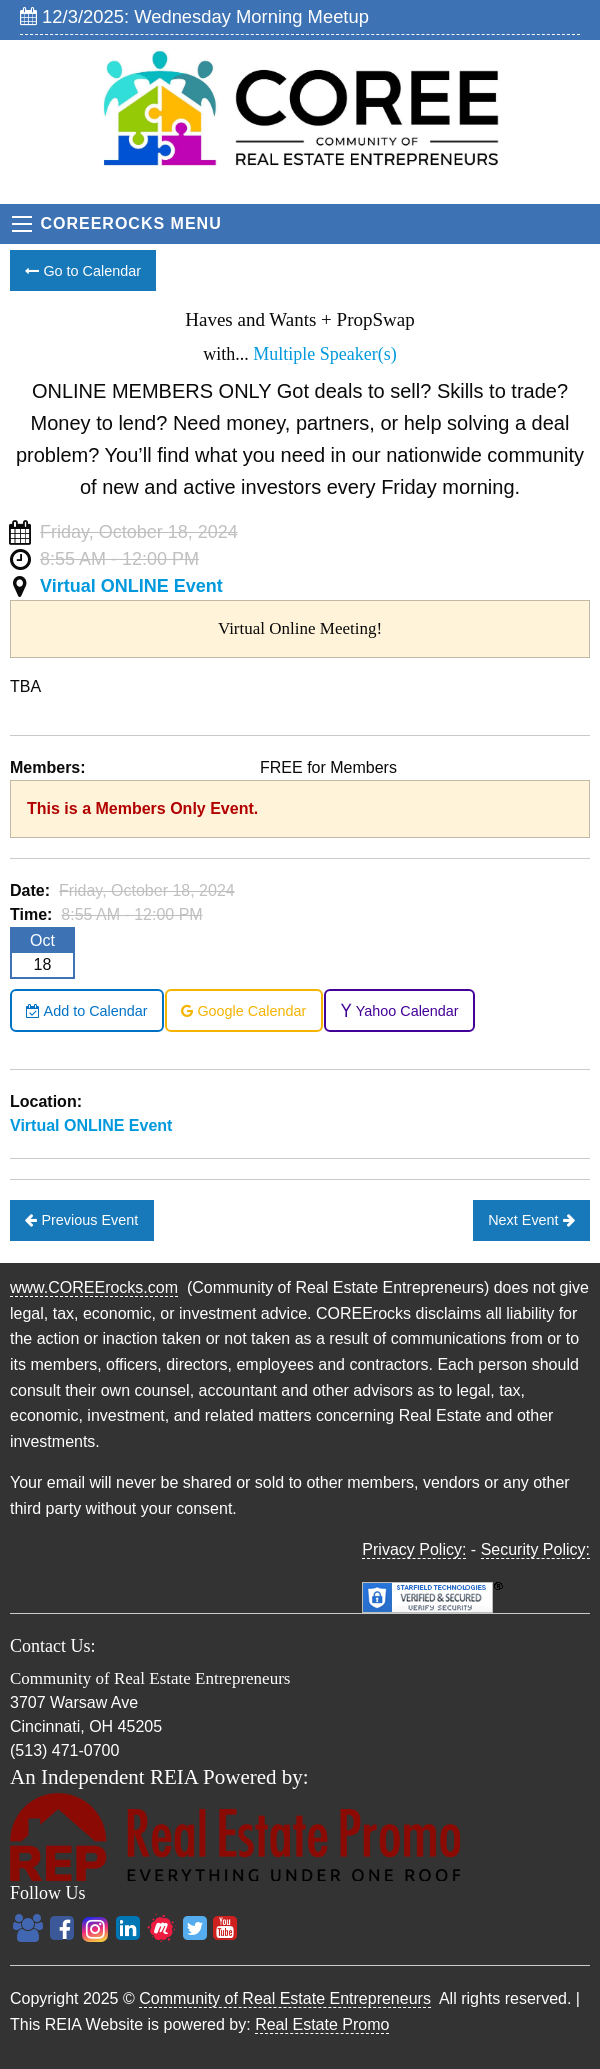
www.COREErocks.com (94, 1287)
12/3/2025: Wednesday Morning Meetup (194, 16)
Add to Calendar (86, 1011)
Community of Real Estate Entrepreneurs (285, 1998)
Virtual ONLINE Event (131, 586)
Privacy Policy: (414, 1549)
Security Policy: (535, 1549)
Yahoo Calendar (399, 1011)
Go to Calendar (83, 271)
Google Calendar (243, 1011)
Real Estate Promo (322, 2024)
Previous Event (81, 1220)
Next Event (531, 1220)
